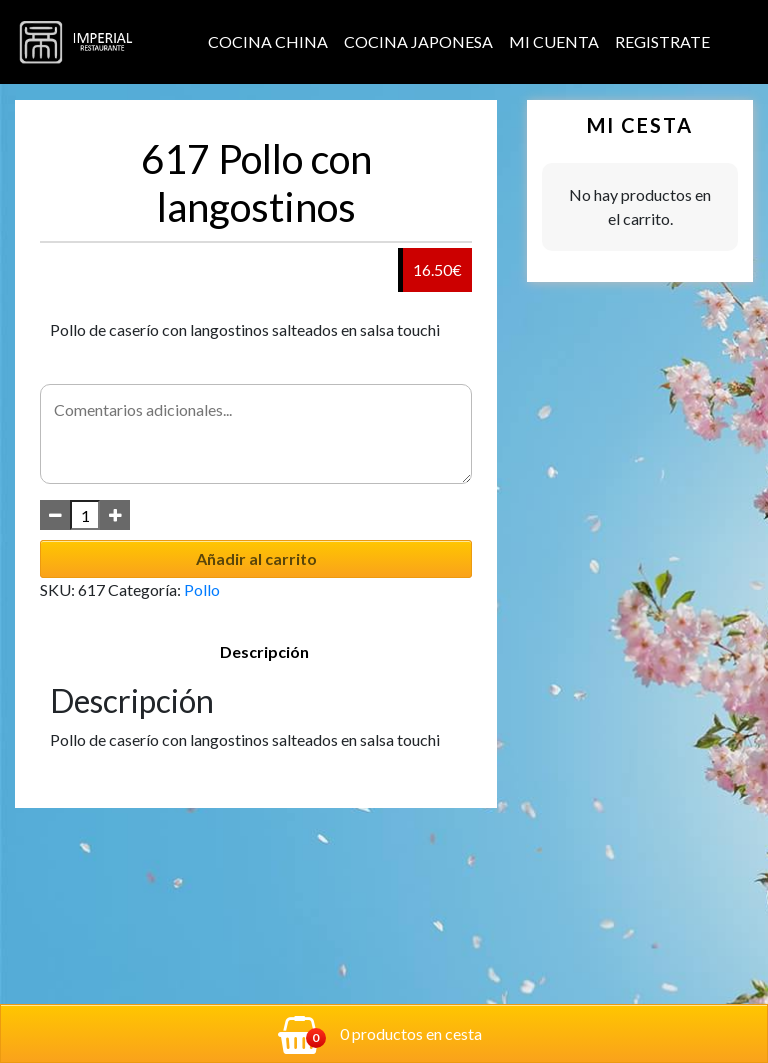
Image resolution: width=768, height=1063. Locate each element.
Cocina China (268, 41)
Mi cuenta (554, 41)
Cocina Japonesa (418, 41)
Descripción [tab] (264, 651)
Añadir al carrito (256, 558)
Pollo (202, 589)
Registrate (662, 41)
